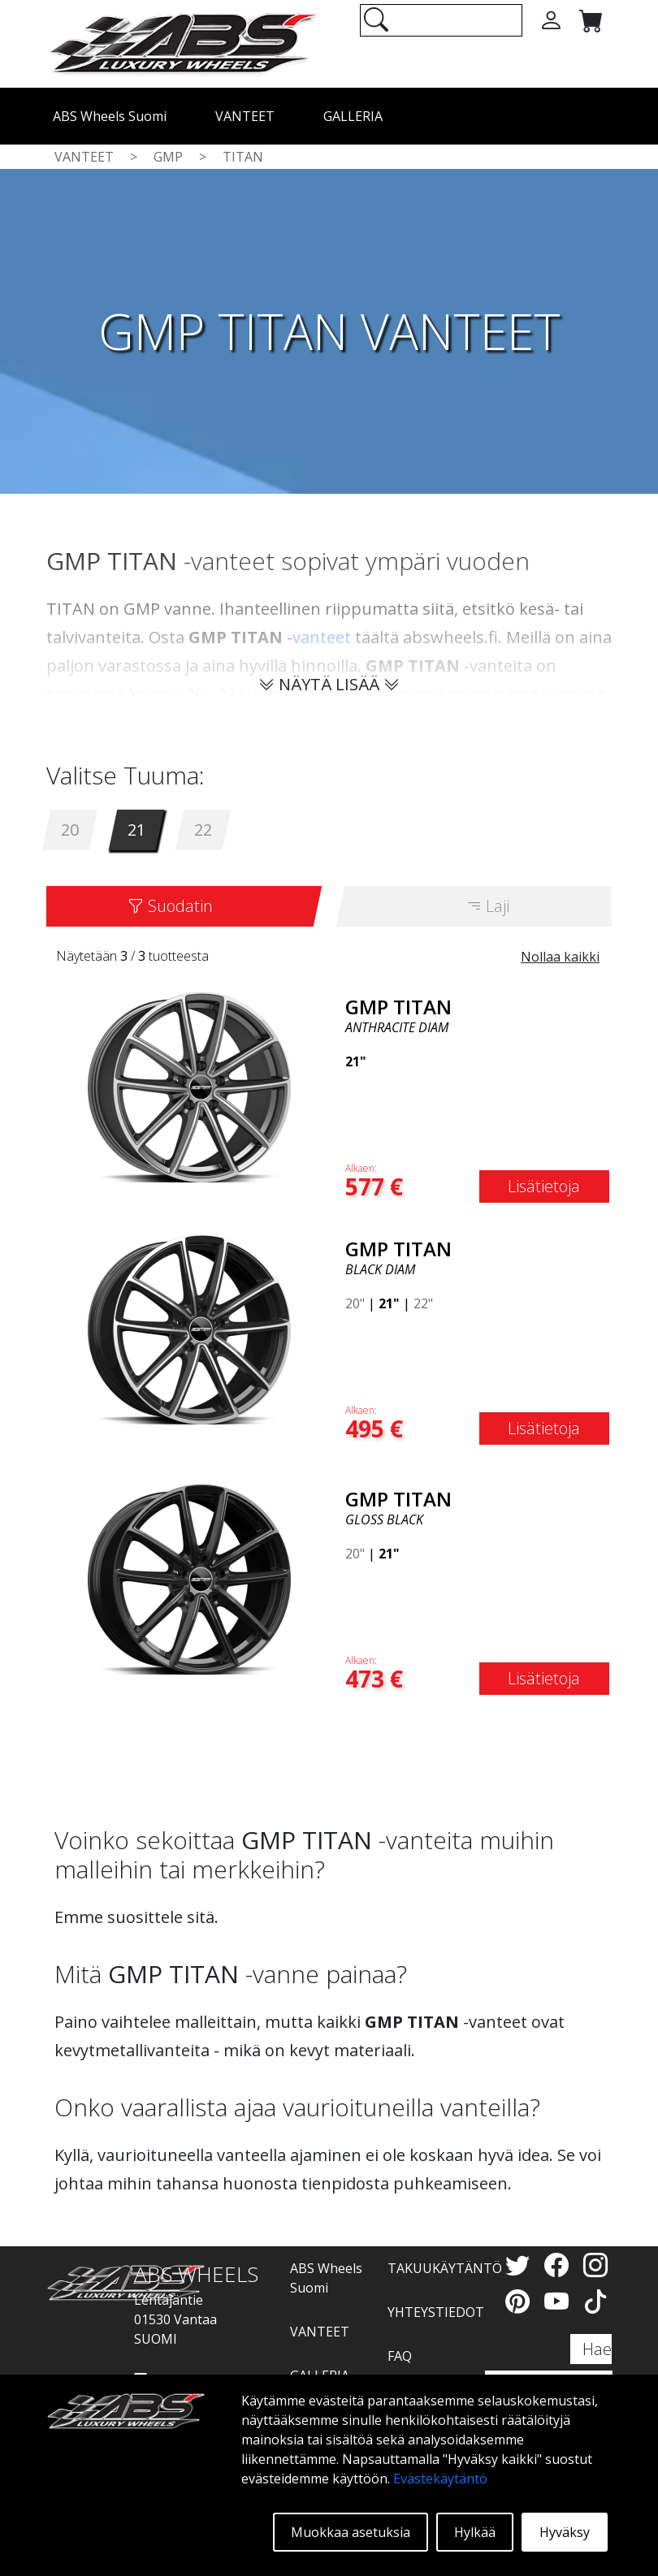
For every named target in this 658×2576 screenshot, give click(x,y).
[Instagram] (595, 2264)
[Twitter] (520, 2264)
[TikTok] (595, 2301)
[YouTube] (559, 2301)
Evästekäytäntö (440, 2478)
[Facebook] (559, 2264)
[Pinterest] (520, 2301)
